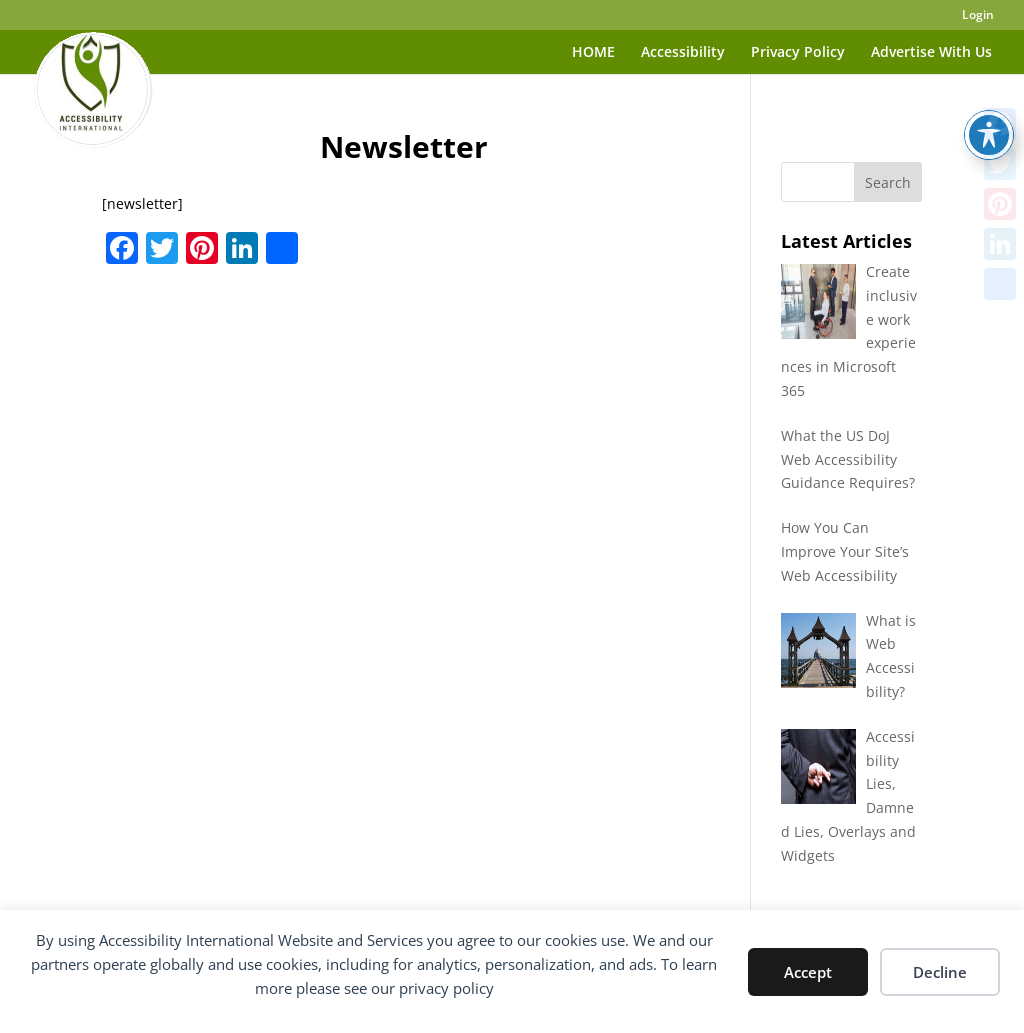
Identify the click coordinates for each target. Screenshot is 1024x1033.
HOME (593, 53)
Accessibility (683, 53)
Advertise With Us (931, 53)
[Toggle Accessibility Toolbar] (989, 86)
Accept (808, 972)
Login (978, 16)
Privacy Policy (798, 53)
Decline (940, 972)
